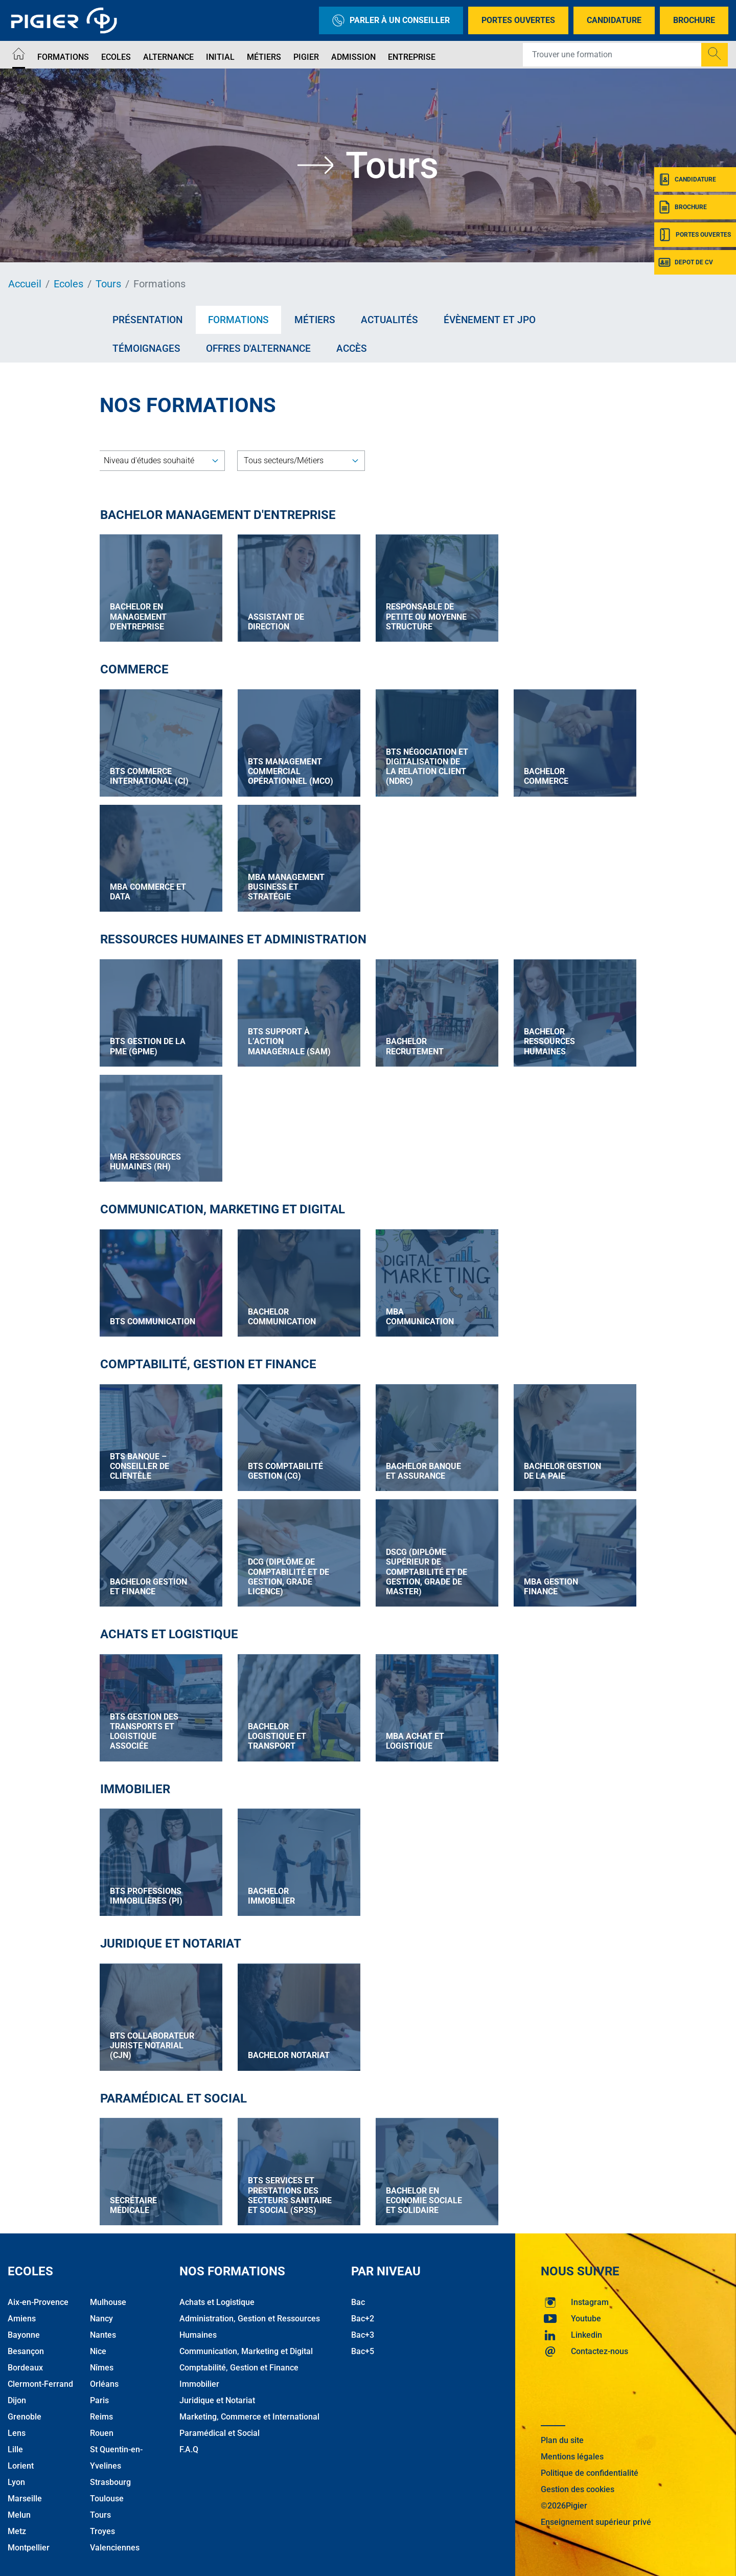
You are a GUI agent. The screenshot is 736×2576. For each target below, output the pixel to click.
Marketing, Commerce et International (249, 2411)
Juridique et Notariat (217, 2395)
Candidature (614, 20)
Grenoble (24, 2411)
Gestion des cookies (577, 2484)
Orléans (104, 2378)
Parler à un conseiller (391, 20)
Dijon (17, 2395)
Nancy (101, 2313)
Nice (98, 2346)
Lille (15, 2444)
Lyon (16, 2476)
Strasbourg (110, 2476)
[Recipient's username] (612, 54)
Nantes (103, 2329)
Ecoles (116, 57)
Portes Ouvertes (518, 20)
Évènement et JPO (490, 320)
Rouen (101, 2427)
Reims (101, 2411)
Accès (351, 348)
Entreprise (411, 57)
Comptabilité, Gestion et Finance (238, 2362)
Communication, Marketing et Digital (246, 2346)
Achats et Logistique (217, 2296)
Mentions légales (572, 2451)
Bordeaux (25, 2362)
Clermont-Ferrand (40, 2378)
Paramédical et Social (219, 2427)
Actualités (389, 320)
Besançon (26, 2346)
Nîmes (101, 2362)
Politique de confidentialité (589, 2467)
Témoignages (146, 348)
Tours (108, 284)
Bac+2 (362, 2313)
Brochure (694, 20)
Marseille (25, 2493)
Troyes (102, 2525)
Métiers (264, 57)
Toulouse (107, 2493)
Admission (353, 57)
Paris (99, 2395)
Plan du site (562, 2434)
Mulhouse (108, 2296)
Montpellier (29, 2542)
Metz (17, 2525)
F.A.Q (188, 2444)
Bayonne (24, 2329)
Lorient (21, 2460)
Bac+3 (362, 2329)
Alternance (168, 57)
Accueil (24, 284)
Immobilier (199, 2378)
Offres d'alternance (258, 348)
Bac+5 (362, 2346)
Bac (358, 2296)
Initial (220, 57)
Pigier (306, 57)
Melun (19, 2509)
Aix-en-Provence (38, 2296)
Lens (17, 2427)
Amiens (22, 2313)
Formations (63, 57)
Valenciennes (115, 2542)
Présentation (147, 320)
